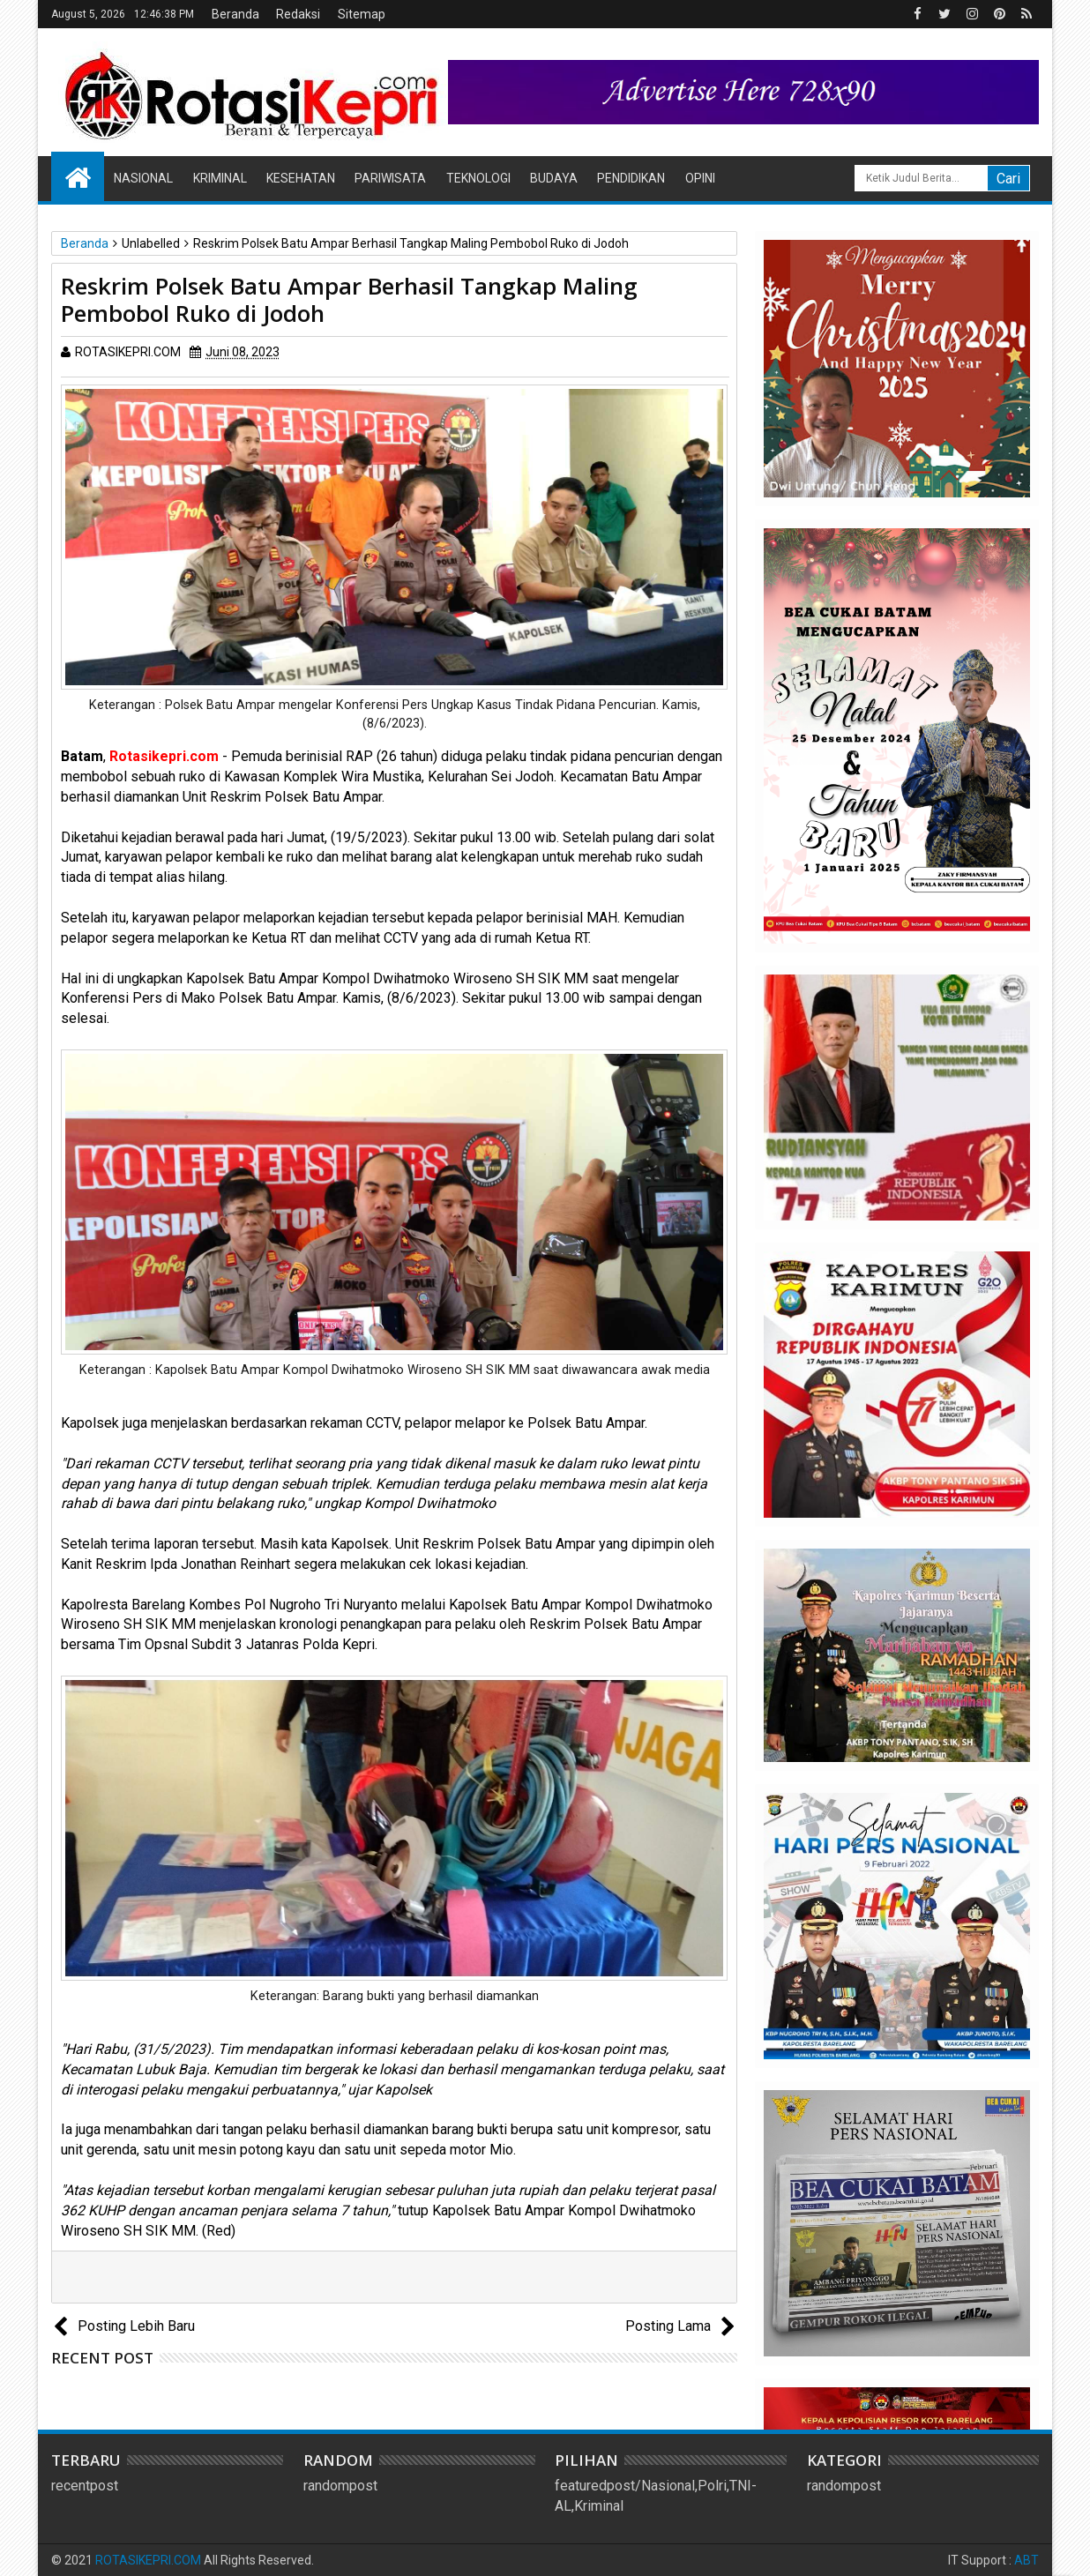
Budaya (554, 178)
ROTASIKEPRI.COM (148, 2560)
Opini (700, 178)
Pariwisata (390, 178)
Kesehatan (300, 178)
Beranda (235, 14)
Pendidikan (631, 178)
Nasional (143, 178)
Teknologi (478, 178)
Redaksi (298, 14)
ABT (1026, 2560)
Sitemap (361, 14)
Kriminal (220, 178)
